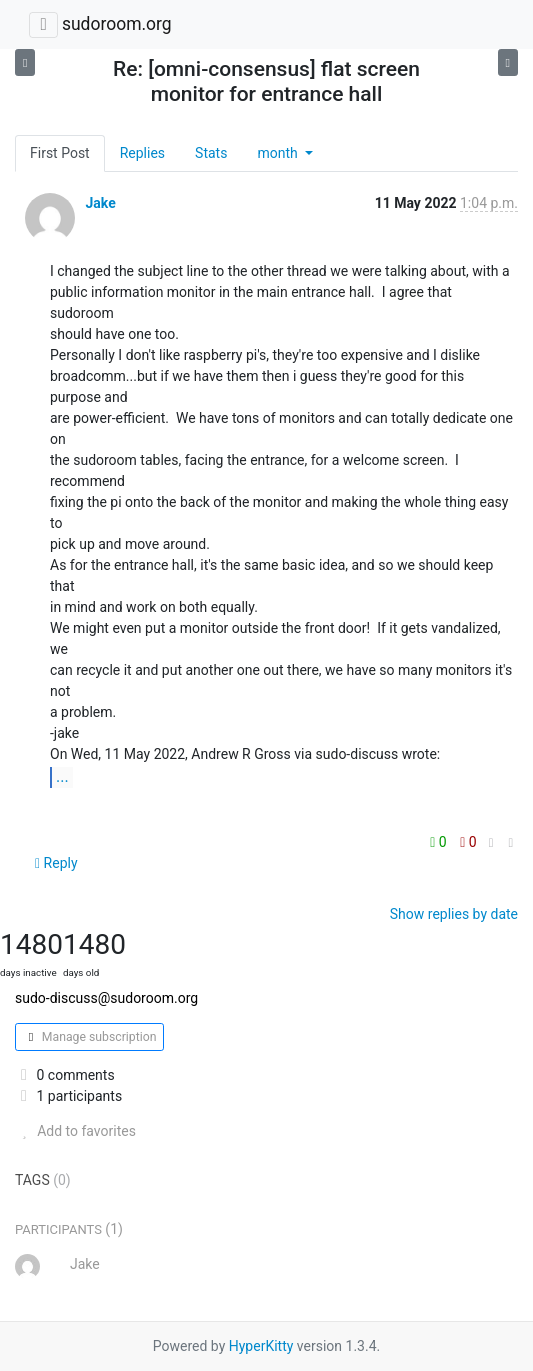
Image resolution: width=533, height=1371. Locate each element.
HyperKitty (261, 1346)
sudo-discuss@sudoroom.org (106, 998)
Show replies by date (454, 914)
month (279, 153)
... (62, 776)
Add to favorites (75, 1131)
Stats (211, 153)
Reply (56, 863)
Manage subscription (89, 1037)
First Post (60, 153)
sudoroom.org (117, 24)
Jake (100, 203)
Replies (142, 153)
